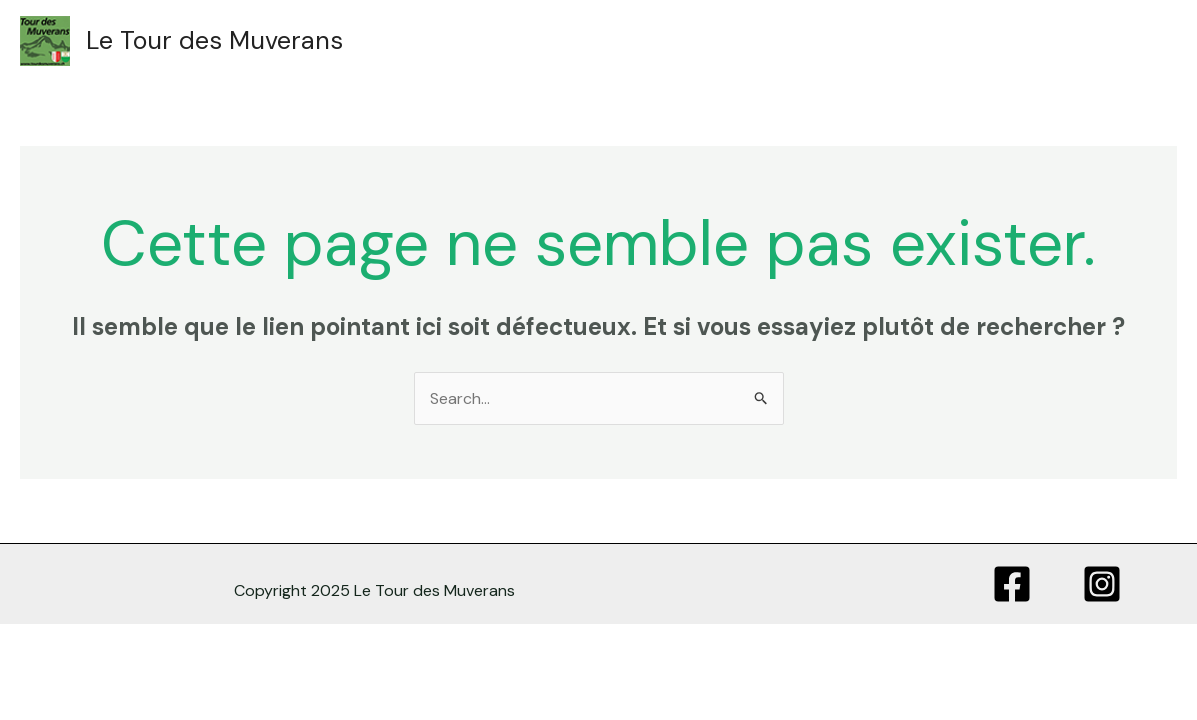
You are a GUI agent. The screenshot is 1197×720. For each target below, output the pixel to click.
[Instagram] (1102, 584)
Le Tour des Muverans (214, 40)
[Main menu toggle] (1140, 41)
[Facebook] (1012, 584)
